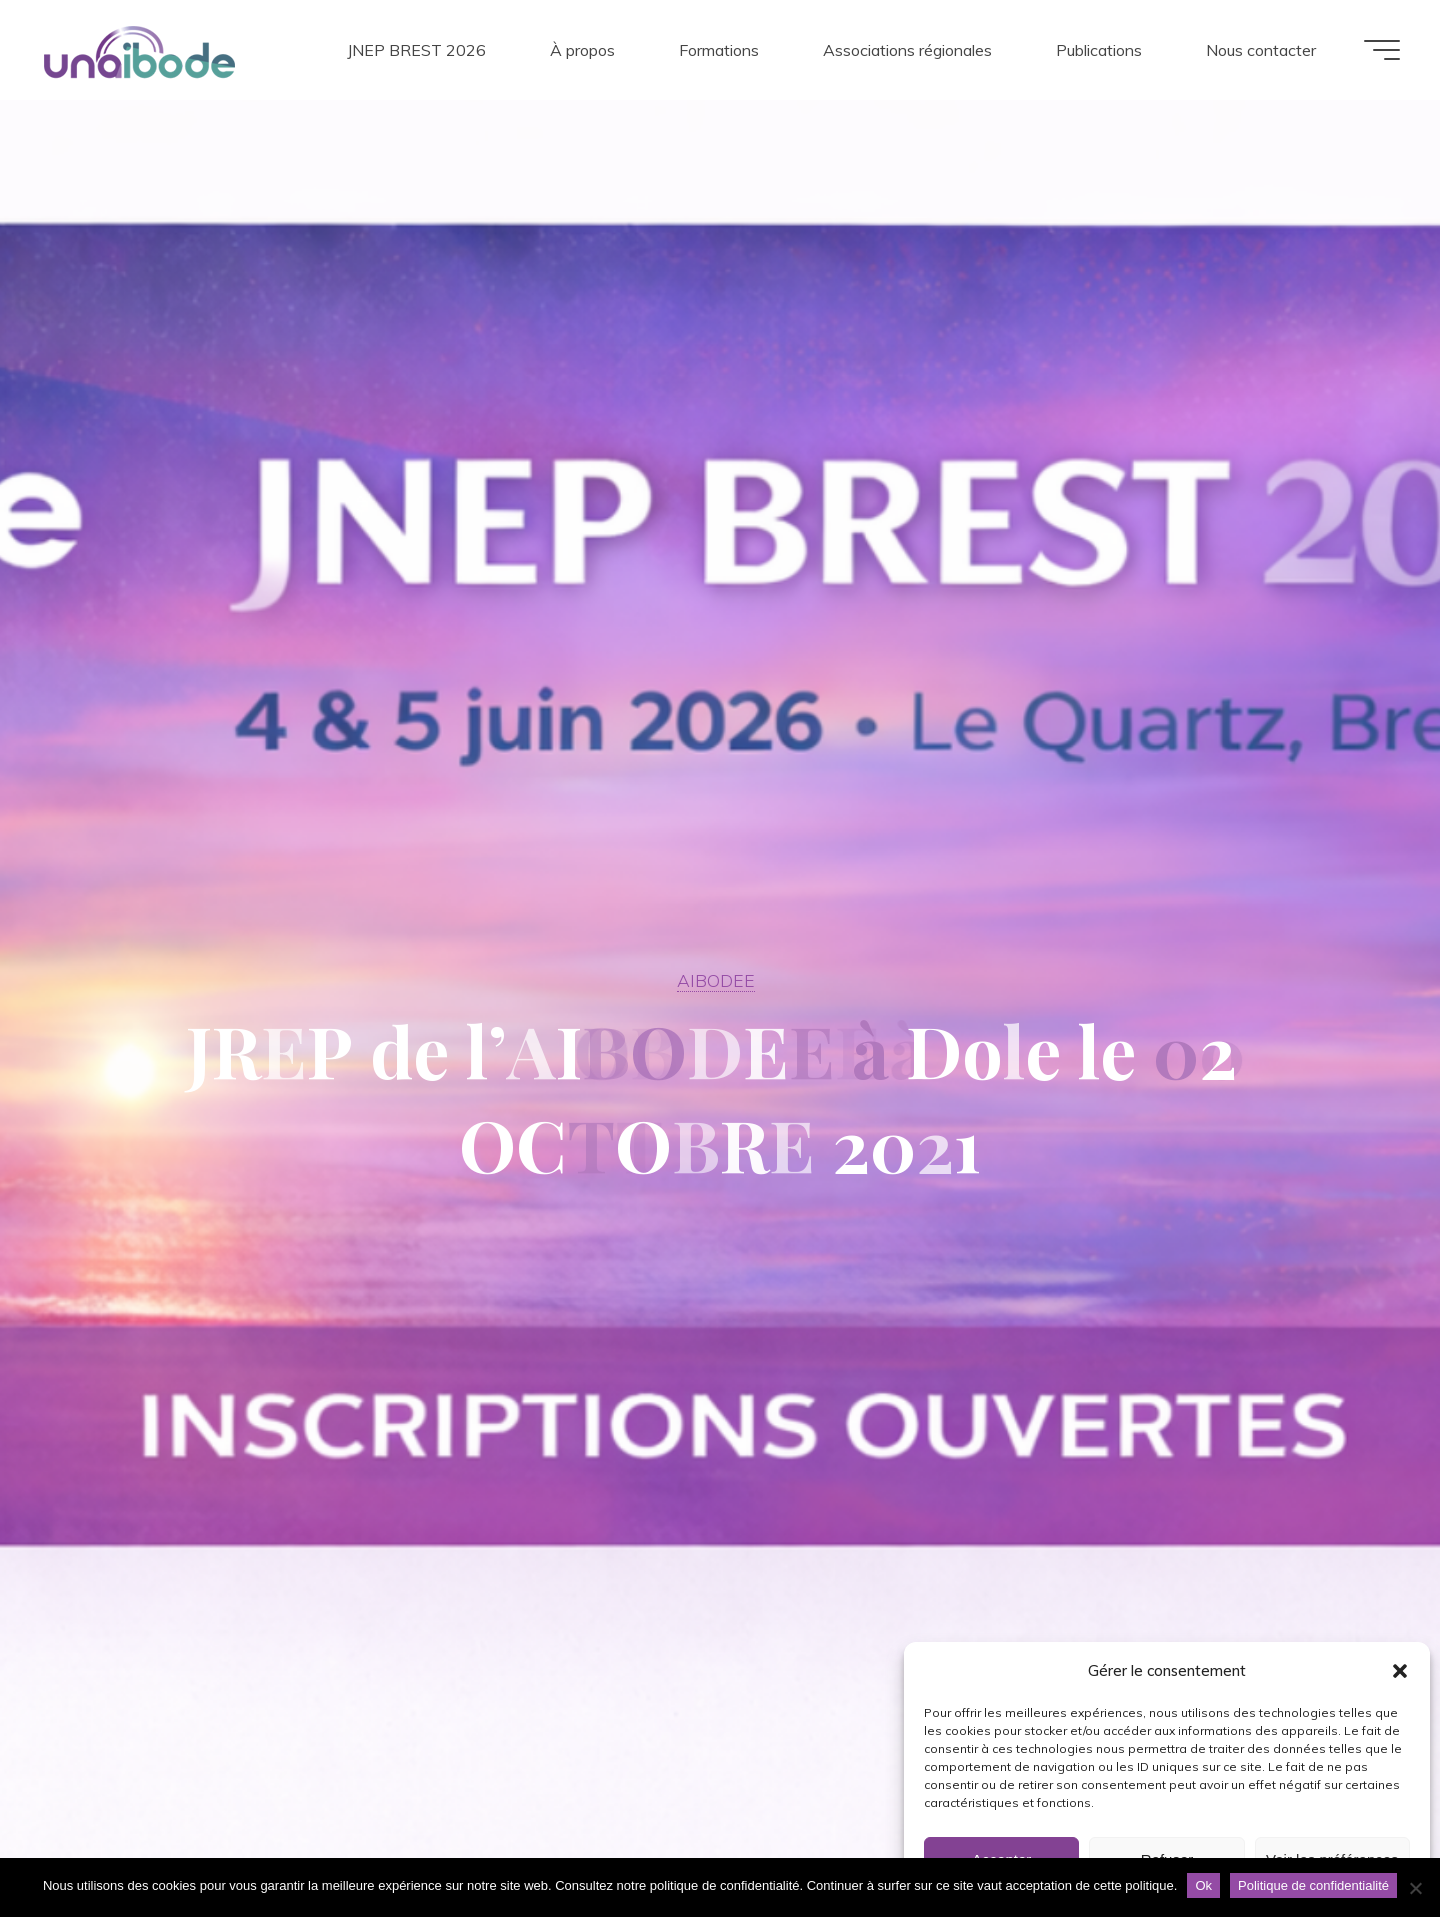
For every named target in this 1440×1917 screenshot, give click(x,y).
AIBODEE (716, 980)
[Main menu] (1382, 50)
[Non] (1415, 1888)
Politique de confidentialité (1313, 1885)
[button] (1400, 1671)
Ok (1203, 1885)
